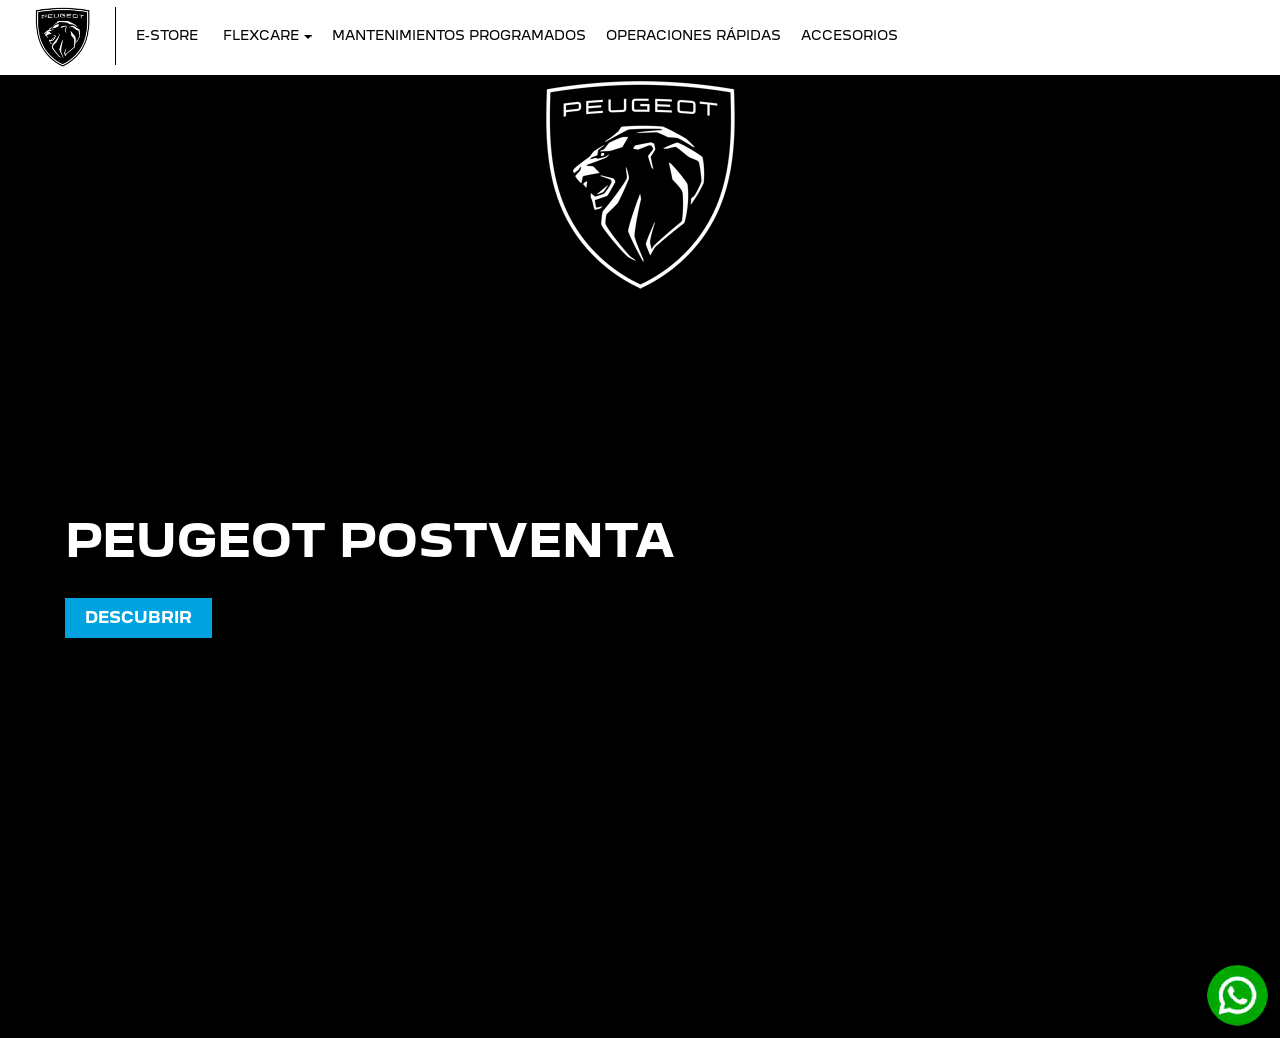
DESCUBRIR (138, 617)
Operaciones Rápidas (693, 35)
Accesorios (849, 35)
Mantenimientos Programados (459, 35)
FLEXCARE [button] (267, 35)
